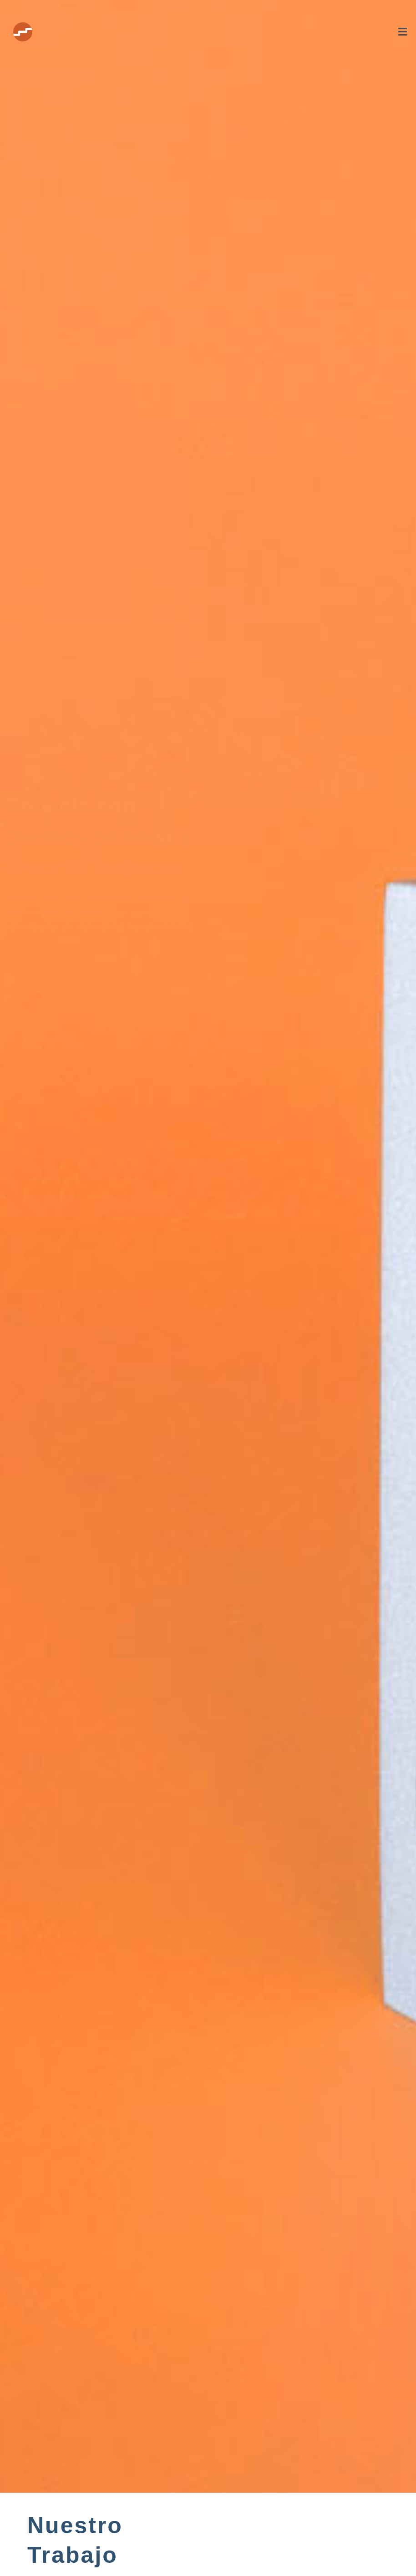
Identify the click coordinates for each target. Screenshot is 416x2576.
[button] (248, 32)
